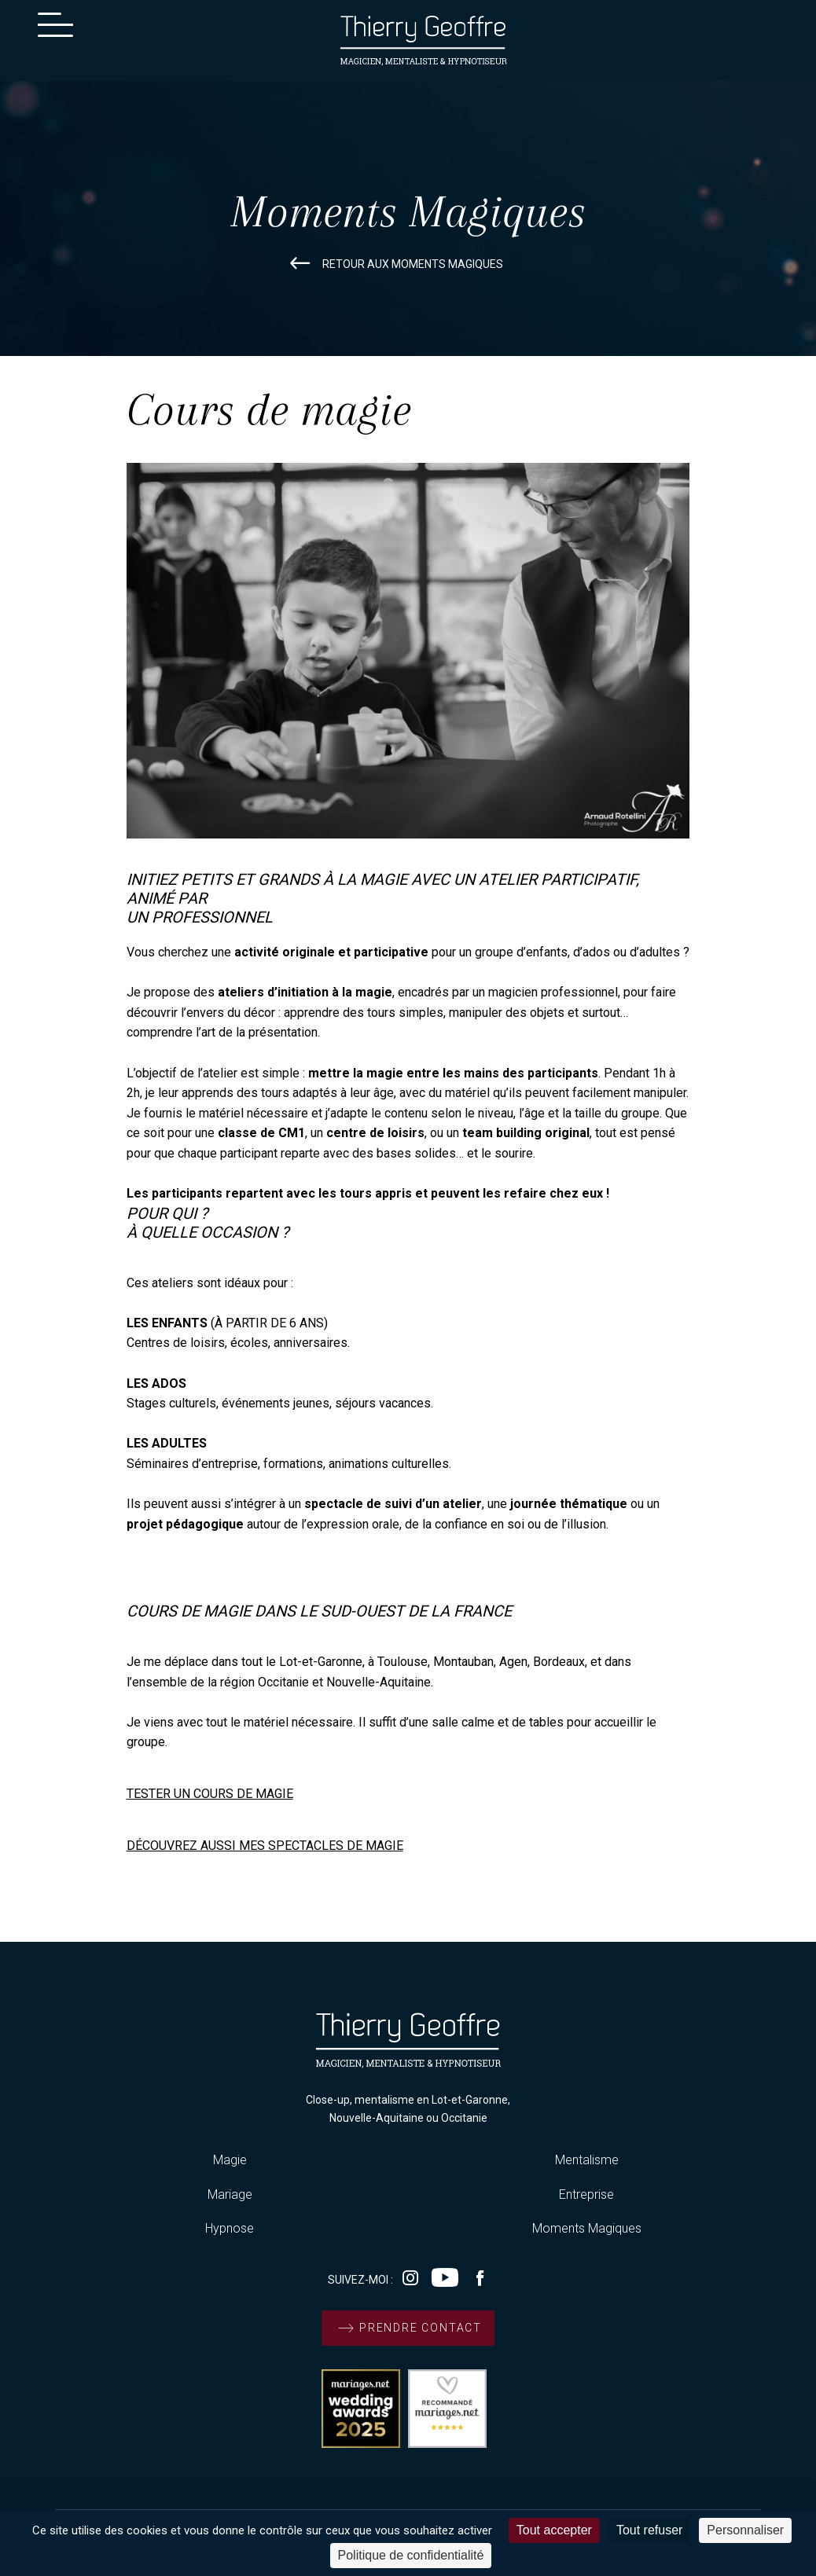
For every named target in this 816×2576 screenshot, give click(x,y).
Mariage (230, 2194)
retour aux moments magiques (392, 264)
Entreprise (586, 2194)
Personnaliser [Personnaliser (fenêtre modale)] (745, 2530)
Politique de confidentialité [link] (411, 2555)
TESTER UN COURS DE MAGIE (210, 1793)
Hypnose (229, 2228)
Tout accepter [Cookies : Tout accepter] (554, 2530)
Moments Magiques (586, 2228)
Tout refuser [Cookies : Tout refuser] (649, 2530)
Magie (230, 2159)
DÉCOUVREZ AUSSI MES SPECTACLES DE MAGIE (265, 1845)
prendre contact (408, 2328)
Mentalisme (587, 2159)
